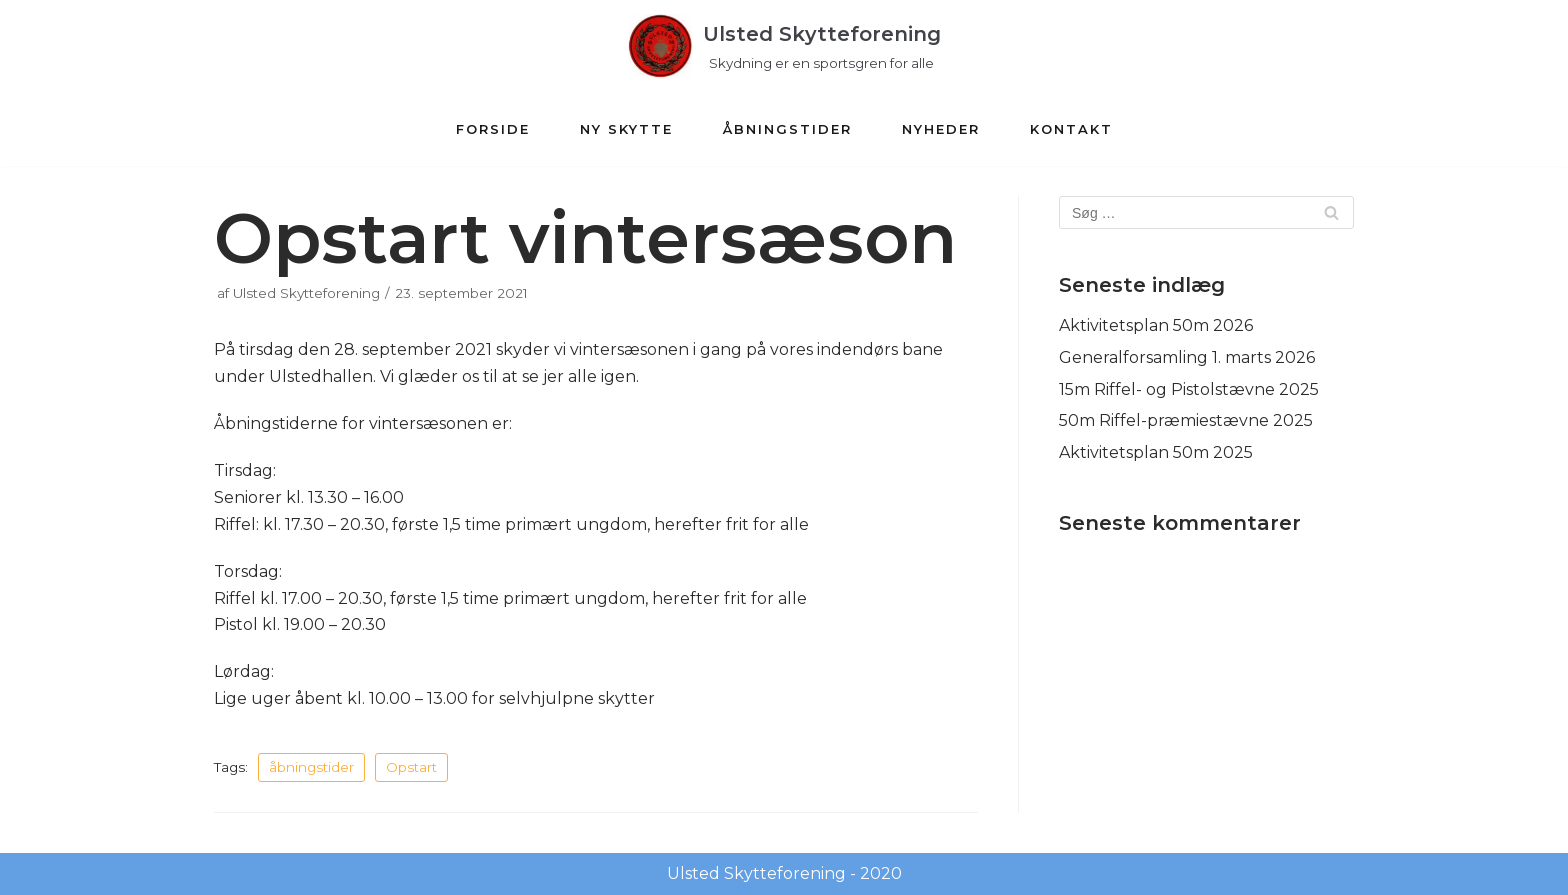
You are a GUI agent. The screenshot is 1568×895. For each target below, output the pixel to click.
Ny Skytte (626, 129)
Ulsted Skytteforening (306, 293)
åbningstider (311, 767)
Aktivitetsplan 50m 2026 (1156, 325)
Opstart (411, 767)
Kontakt (1071, 129)
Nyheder (941, 129)
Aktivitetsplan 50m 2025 (1156, 452)
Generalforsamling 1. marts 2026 (1187, 357)
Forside (493, 129)
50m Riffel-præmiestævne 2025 (1186, 420)
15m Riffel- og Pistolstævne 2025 (1189, 389)
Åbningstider (787, 129)
